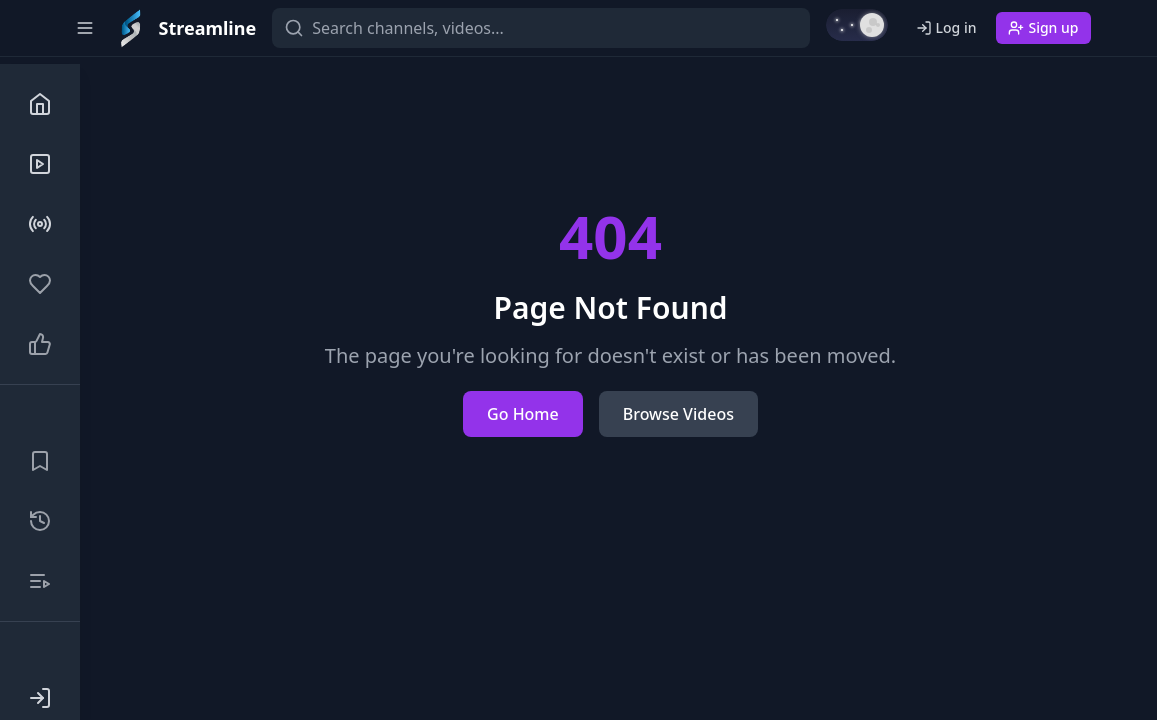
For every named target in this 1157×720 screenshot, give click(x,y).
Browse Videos (678, 414)
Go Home (523, 414)
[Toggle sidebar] (85, 28)
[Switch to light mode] (857, 25)
